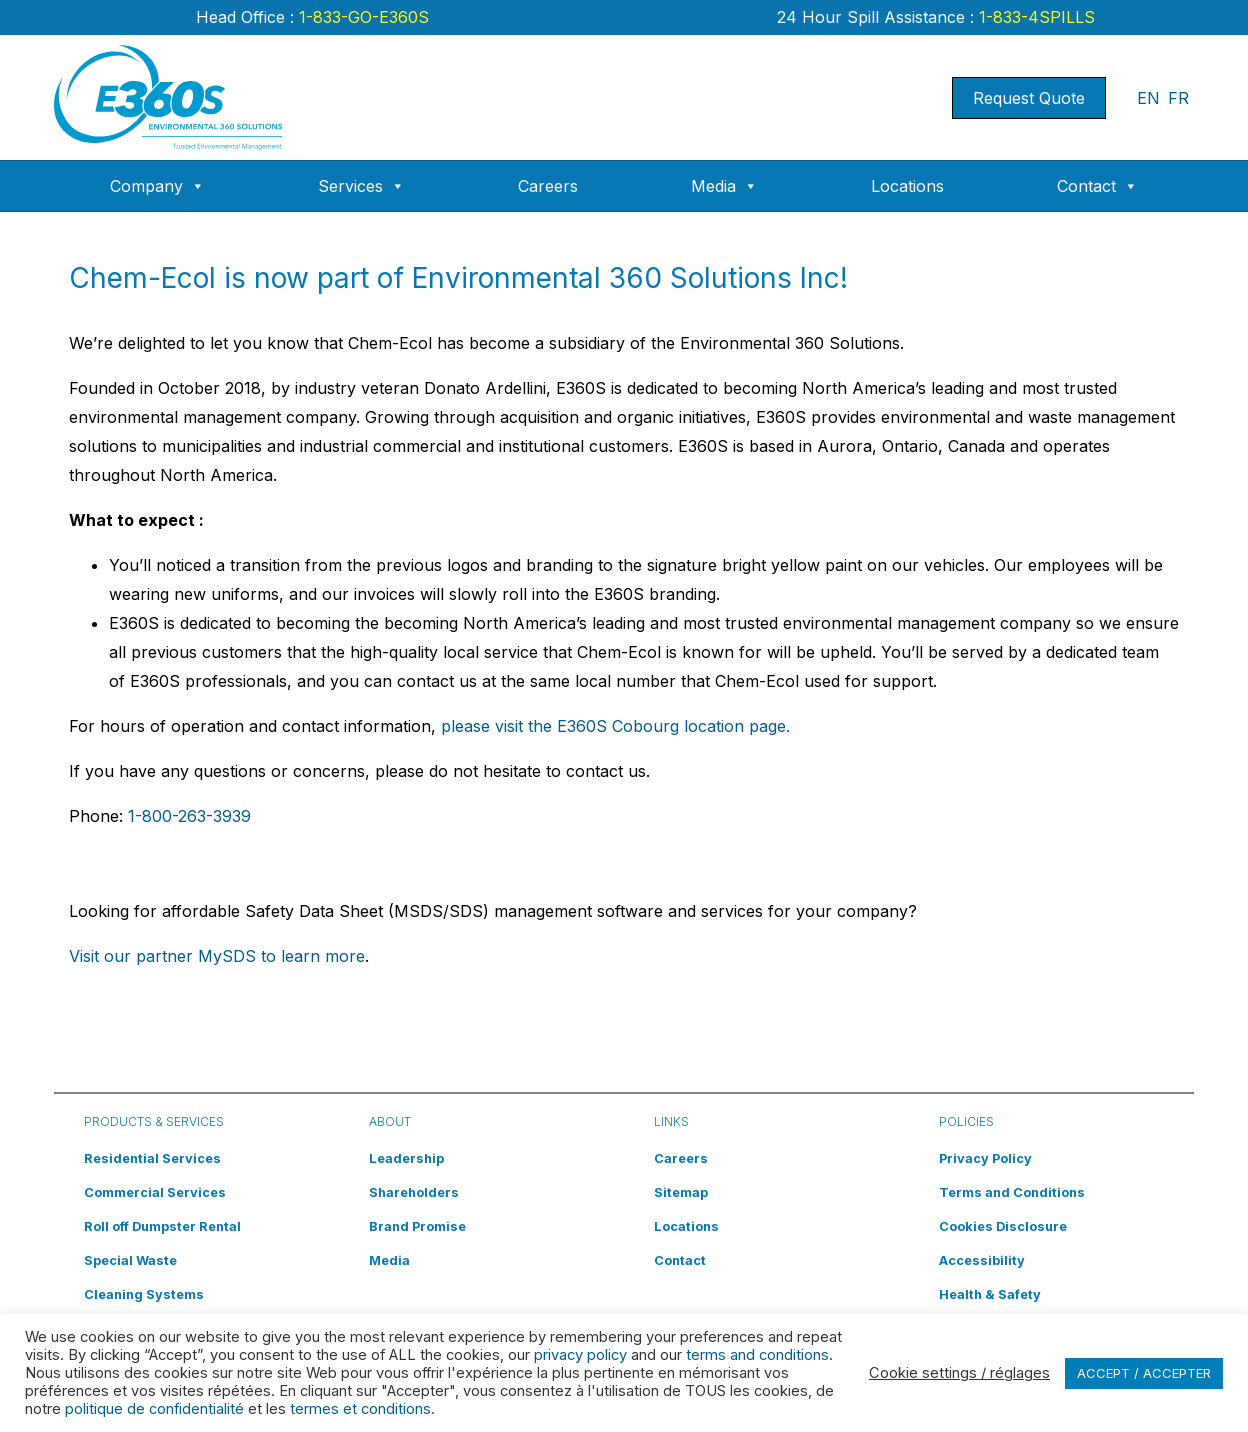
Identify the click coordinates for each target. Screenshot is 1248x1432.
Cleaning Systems (144, 1294)
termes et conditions (360, 1409)
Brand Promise (417, 1226)
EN (1148, 98)
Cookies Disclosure (1003, 1226)
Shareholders (414, 1192)
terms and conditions (757, 1355)
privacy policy (580, 1355)
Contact (1097, 186)
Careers (548, 186)
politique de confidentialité (154, 1409)
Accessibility (982, 1260)
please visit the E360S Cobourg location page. (615, 726)
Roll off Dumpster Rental (162, 1226)
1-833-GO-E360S (361, 17)
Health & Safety (990, 1294)
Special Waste (130, 1260)
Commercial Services (155, 1192)
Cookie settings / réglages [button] (959, 1373)
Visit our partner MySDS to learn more (217, 956)
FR (1178, 98)
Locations (907, 186)
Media (724, 186)
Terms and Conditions (1012, 1192)
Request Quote (1029, 98)
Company (157, 186)
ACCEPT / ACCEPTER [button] (1144, 1373)
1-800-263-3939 (189, 816)
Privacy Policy (985, 1158)
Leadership (406, 1158)
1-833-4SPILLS (1034, 17)
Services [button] (361, 186)
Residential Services (152, 1158)
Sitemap (681, 1192)
